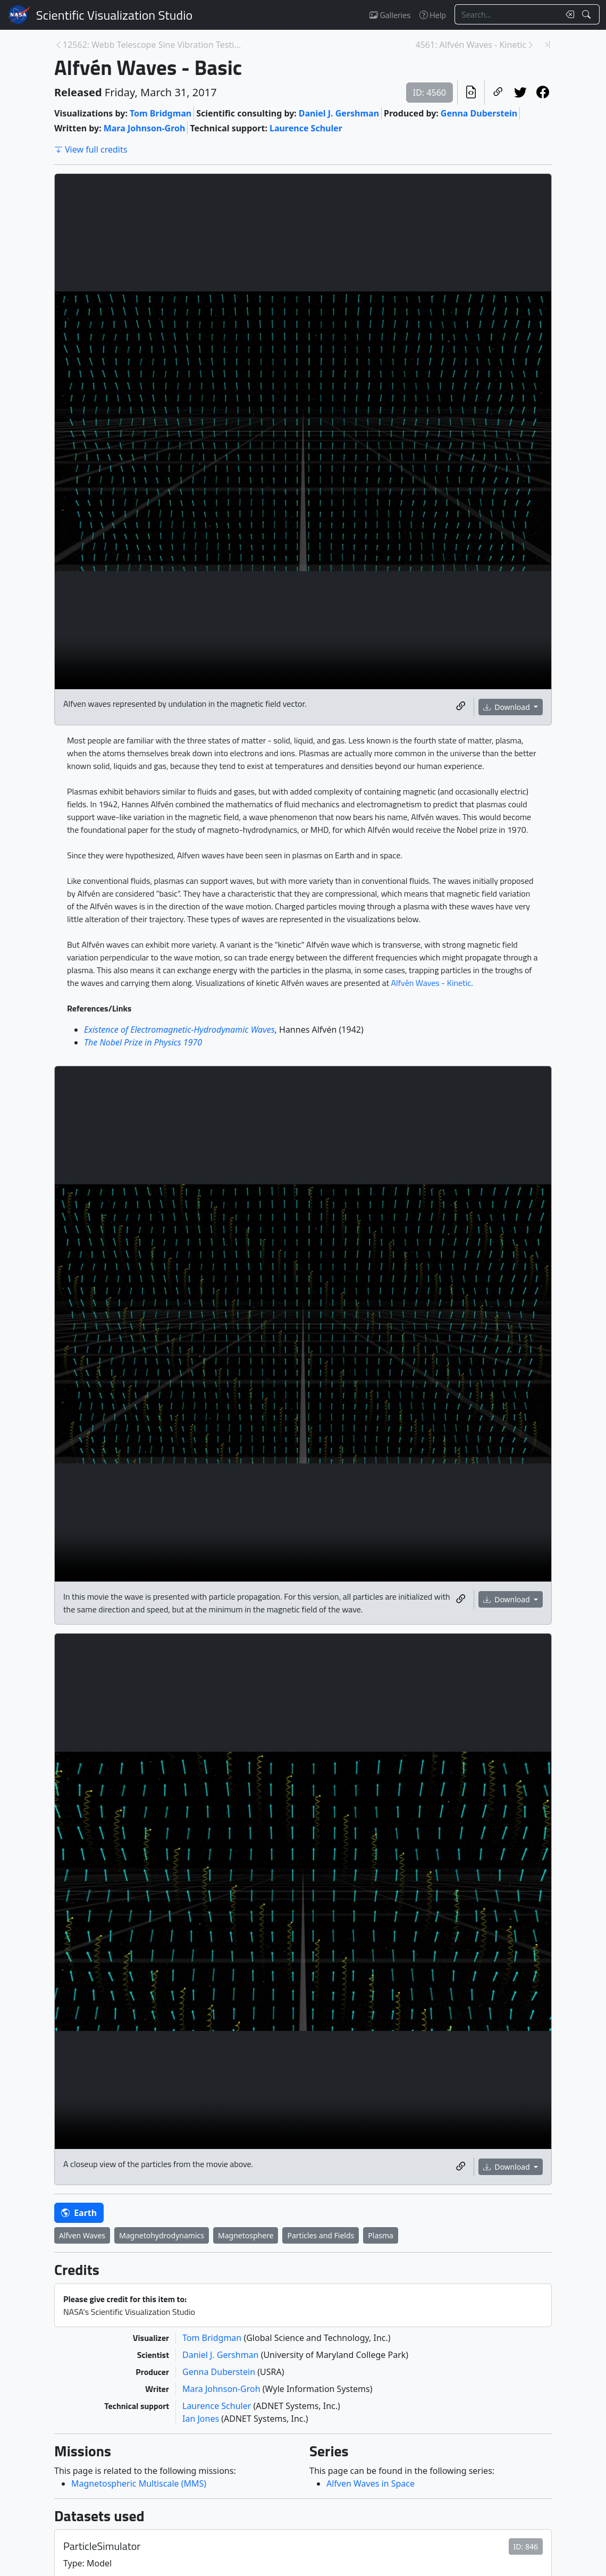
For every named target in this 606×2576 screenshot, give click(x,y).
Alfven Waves (82, 2235)
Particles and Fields (320, 2235)
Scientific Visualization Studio (114, 14)
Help (432, 15)
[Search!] (588, 14)
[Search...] (507, 14)
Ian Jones (201, 2418)
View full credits (90, 149)
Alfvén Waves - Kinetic (431, 982)
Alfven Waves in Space (370, 2483)
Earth (79, 2213)
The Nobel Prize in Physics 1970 (143, 1042)
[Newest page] (547, 44)
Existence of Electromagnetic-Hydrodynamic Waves (179, 1029)
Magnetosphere (246, 2235)
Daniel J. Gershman (339, 113)
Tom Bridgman (160, 113)
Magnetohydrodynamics (161, 2235)
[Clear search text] (567, 14)
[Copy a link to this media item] (460, 706)
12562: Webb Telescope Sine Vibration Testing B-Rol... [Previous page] (154, 45)
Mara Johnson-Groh (145, 128)
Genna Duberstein (479, 113)
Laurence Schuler (306, 128)
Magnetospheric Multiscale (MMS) (138, 2483)
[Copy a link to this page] (498, 92)
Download (507, 707)
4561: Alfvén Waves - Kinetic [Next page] (471, 45)
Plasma (380, 2235)
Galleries (389, 15)
